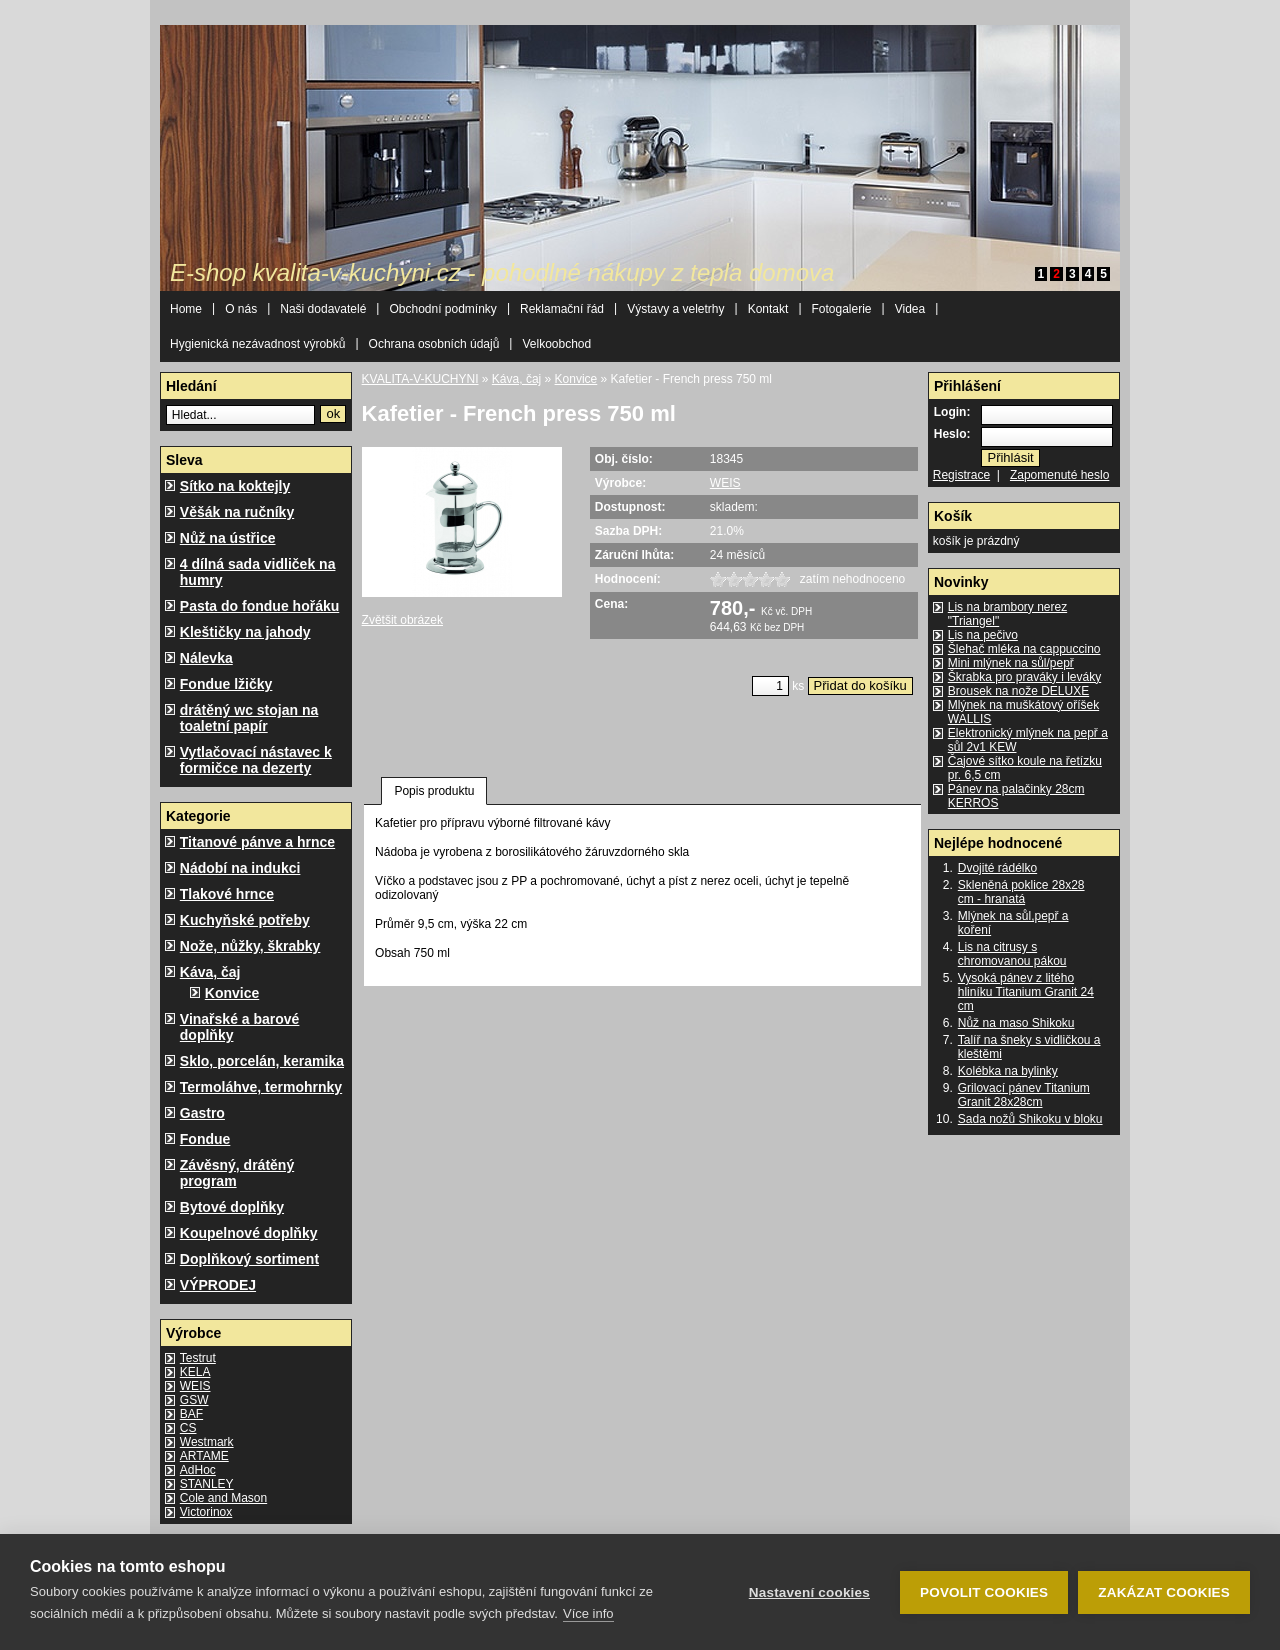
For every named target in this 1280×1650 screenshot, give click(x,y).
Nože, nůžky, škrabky (250, 946)
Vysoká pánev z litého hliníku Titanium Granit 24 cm (1026, 992)
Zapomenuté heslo (1059, 475)
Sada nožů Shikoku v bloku (1030, 1119)
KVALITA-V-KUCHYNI (420, 379)
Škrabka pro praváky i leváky (1024, 677)
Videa (910, 309)
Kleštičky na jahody (245, 632)
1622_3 (750, 579)
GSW (194, 1400)
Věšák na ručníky (237, 512)
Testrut (198, 1358)
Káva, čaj (210, 972)
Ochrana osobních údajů (434, 344)
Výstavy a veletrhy (675, 309)
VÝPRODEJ (218, 1285)
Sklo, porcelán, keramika (262, 1061)
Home (186, 309)
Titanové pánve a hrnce (257, 842)
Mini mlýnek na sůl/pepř (1011, 663)
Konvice (232, 993)
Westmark (207, 1442)
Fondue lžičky (226, 684)
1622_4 (766, 579)
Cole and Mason (223, 1498)
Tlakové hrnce (227, 894)
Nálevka (206, 658)
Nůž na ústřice (228, 538)
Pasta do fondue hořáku (259, 606)
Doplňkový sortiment (249, 1259)
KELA (195, 1372)
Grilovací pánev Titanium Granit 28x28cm (1024, 1095)
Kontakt (768, 309)
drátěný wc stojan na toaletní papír (249, 718)
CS (188, 1428)
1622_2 (734, 579)
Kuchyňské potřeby (245, 920)
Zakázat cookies (1164, 1592)
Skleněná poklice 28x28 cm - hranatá (1021, 892)
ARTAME (204, 1456)
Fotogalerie (842, 309)
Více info (588, 1613)
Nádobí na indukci (240, 868)
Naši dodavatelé (323, 309)
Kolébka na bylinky (1008, 1071)
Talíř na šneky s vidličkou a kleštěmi (1029, 1047)
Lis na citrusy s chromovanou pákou (1012, 954)
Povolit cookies (984, 1592)
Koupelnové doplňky (249, 1233)
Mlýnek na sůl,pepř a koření (1013, 923)
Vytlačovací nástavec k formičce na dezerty (256, 760)
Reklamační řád (562, 309)
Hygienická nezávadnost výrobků (257, 344)
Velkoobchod (556, 344)
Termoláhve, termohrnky (261, 1087)
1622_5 (782, 579)
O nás (241, 309)
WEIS (195, 1386)
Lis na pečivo (983, 635)
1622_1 (718, 579)
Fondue (205, 1139)
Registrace (961, 475)
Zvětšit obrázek (402, 620)
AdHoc (198, 1470)
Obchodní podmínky (442, 309)
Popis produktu (434, 791)
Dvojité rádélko (997, 868)
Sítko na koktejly (235, 486)
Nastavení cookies (809, 1592)
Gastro (202, 1113)
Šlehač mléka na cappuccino (1024, 649)
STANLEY (207, 1484)
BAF (191, 1414)
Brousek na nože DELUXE (1018, 691)
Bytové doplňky (232, 1207)
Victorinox (206, 1512)
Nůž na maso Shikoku (1016, 1023)
